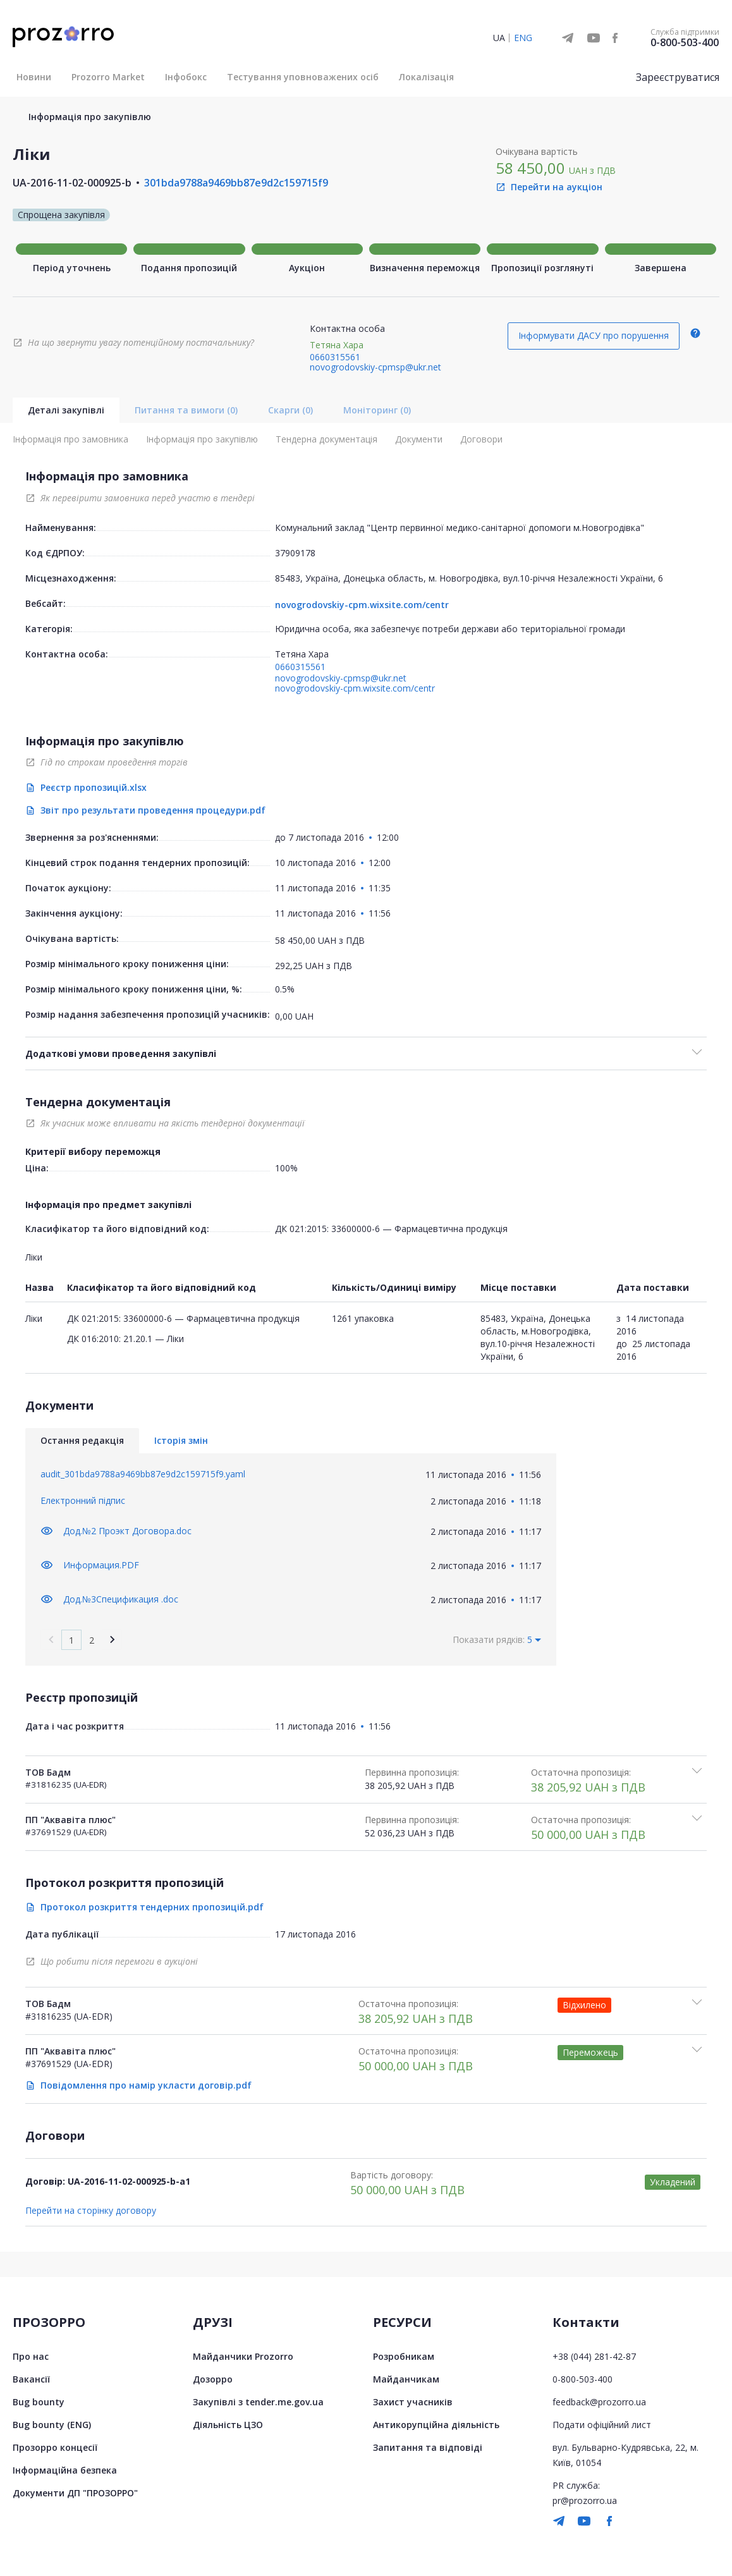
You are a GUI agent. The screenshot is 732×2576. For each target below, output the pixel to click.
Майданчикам (406, 2378)
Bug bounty (38, 2401)
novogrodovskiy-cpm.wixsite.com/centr (362, 605)
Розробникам (403, 2356)
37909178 (295, 553)
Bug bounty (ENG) (52, 2424)
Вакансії (31, 2378)
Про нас (31, 2356)
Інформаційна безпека (65, 2469)
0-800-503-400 (684, 42)
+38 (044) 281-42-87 (594, 2356)
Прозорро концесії (55, 2447)
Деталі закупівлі (66, 410)
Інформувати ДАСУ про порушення (593, 335)
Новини (33, 77)
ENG (523, 38)
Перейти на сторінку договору (90, 2210)
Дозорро (213, 2378)
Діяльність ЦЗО (228, 2424)
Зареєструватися (677, 77)
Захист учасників (413, 2401)
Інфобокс (186, 77)
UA (499, 38)
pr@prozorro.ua (584, 2500)
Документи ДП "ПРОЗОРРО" (75, 2492)
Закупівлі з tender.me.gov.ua (258, 2401)
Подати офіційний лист (601, 2424)
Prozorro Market (108, 77)
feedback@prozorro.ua (599, 2401)
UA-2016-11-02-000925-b (72, 183)
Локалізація (426, 77)
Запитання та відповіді (427, 2447)
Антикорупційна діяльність (436, 2424)
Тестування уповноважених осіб (303, 77)
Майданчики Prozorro (243, 2356)
